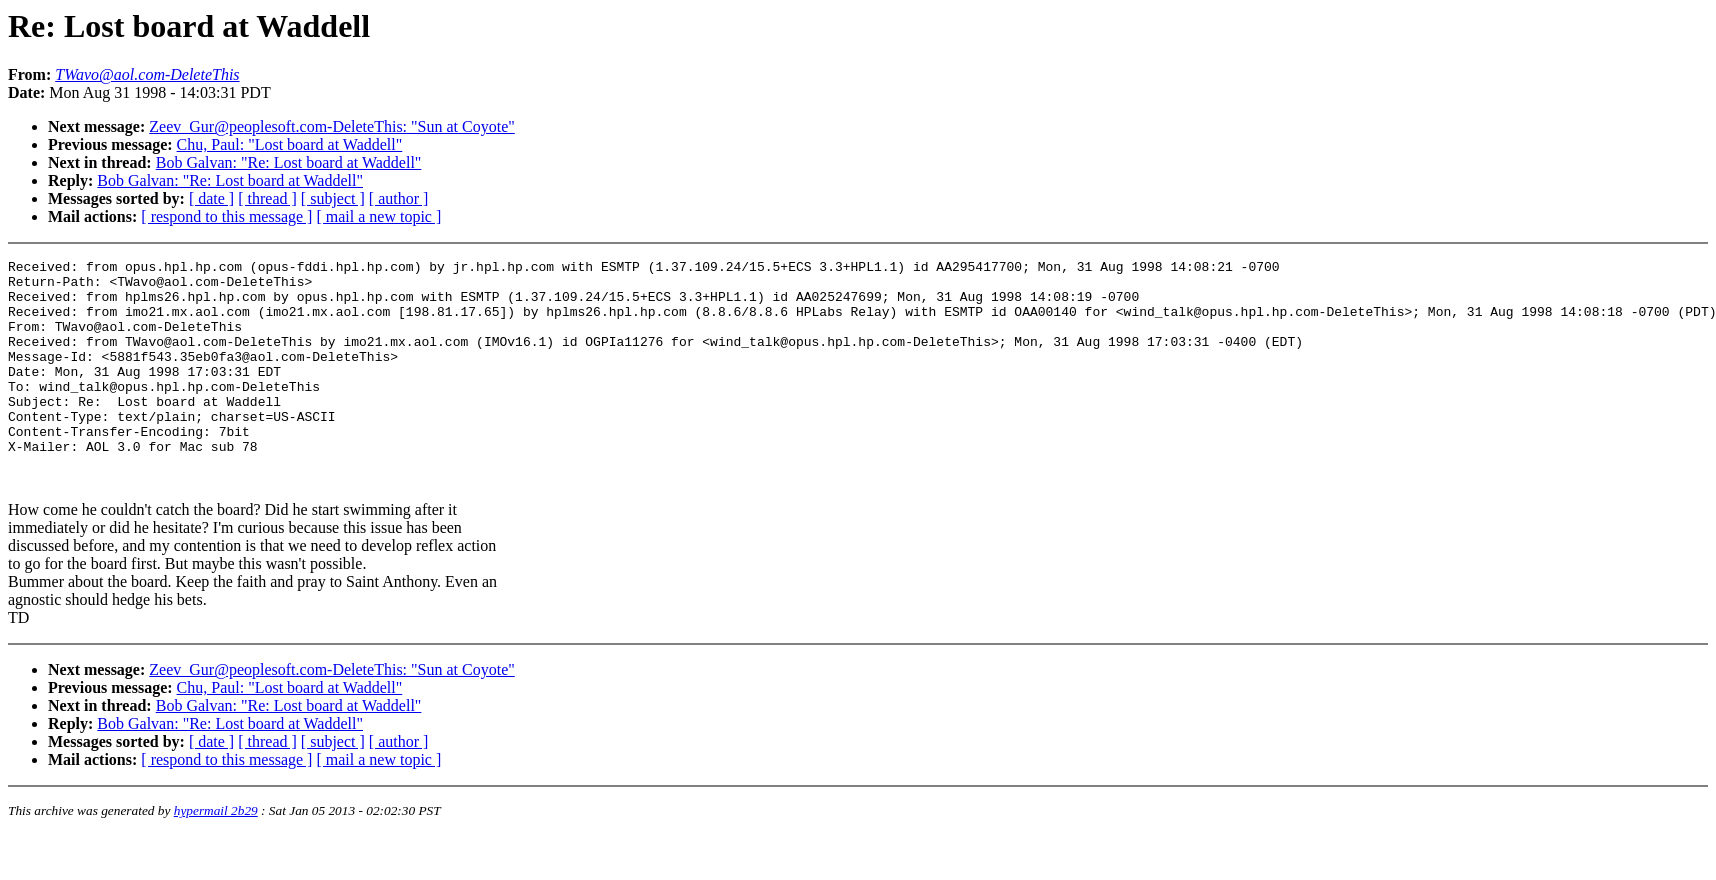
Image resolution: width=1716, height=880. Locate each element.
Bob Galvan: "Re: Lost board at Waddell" (289, 162)
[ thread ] (267, 198)
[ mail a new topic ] (378, 216)
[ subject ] (333, 198)
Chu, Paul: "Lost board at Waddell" (290, 144)
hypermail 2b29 (216, 855)
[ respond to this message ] (226, 216)
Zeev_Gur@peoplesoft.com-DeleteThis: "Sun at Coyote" (331, 126)
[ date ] (211, 198)
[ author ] (399, 198)
